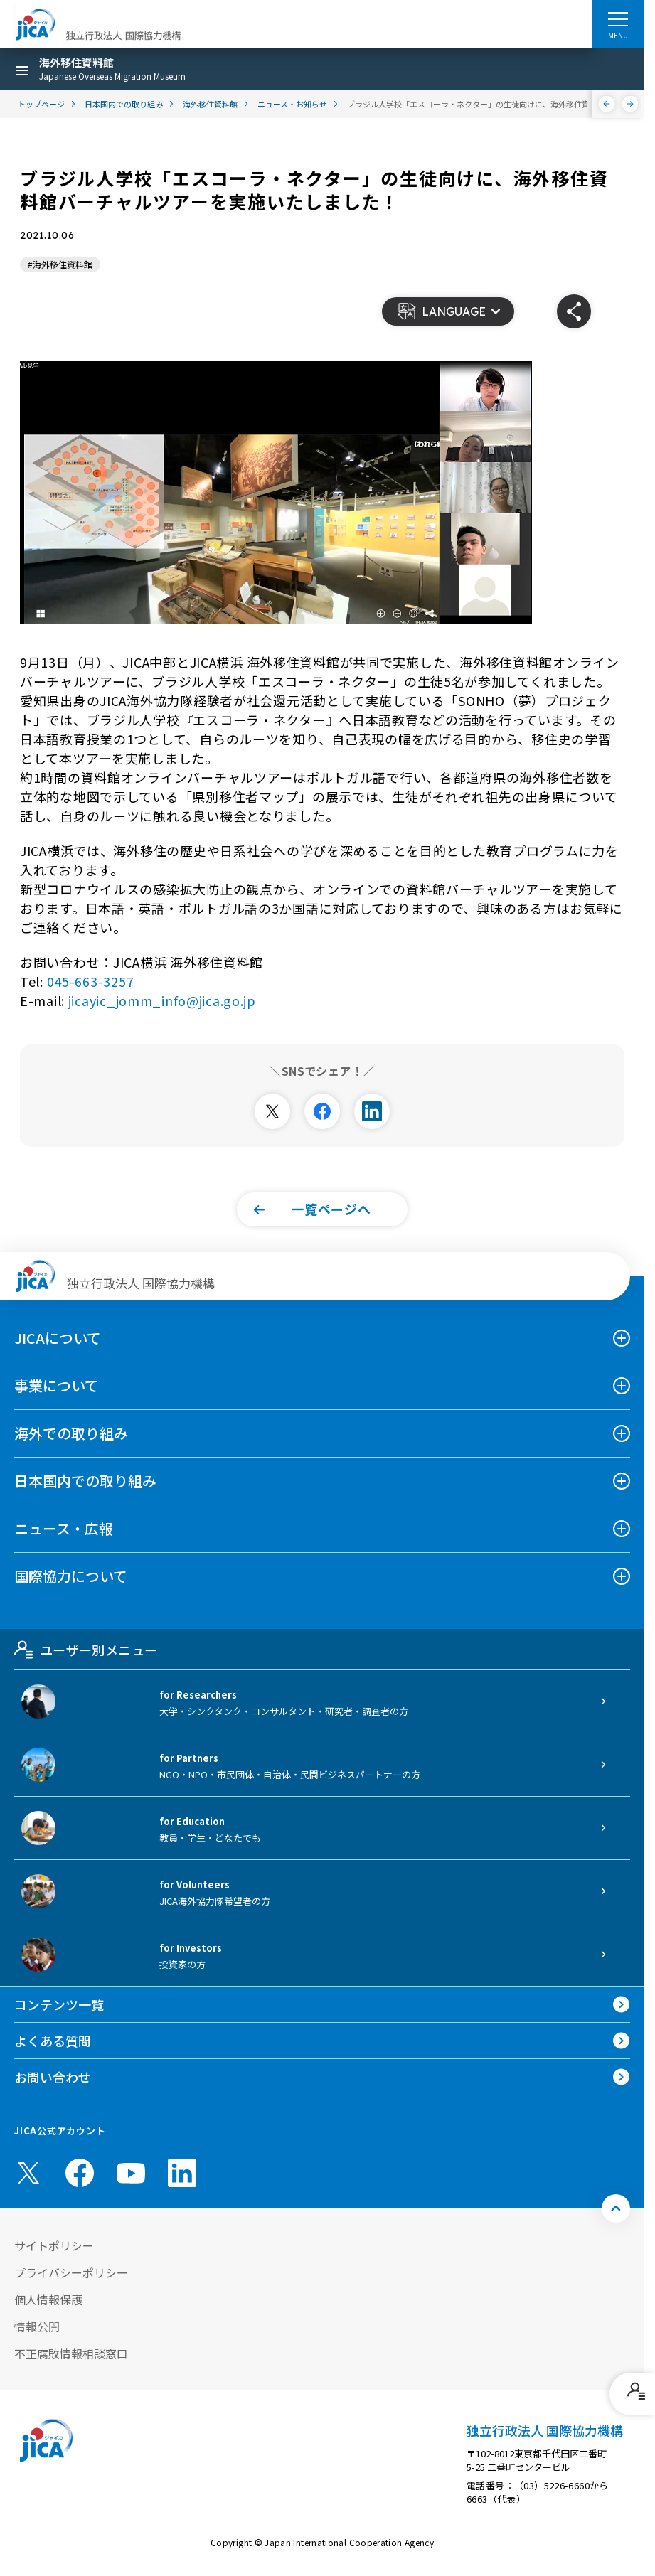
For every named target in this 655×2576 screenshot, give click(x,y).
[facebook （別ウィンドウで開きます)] (79, 2173)
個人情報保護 (48, 2299)
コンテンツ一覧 (59, 2004)
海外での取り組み (71, 1433)
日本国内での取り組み (85, 1480)
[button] (448, 311)
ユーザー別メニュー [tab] (85, 1649)
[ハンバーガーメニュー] (618, 18)
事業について (56, 1385)
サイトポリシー (54, 2245)
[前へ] (607, 104)
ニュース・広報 (63, 1528)
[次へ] (630, 104)
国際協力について (70, 1576)
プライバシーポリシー (71, 2272)
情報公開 (37, 2326)
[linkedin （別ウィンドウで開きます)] (182, 2173)
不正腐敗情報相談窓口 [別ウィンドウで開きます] (71, 2353)
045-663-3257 (90, 981)
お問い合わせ (52, 2077)
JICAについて (57, 1337)
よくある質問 (52, 2040)
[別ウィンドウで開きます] (272, 1111)
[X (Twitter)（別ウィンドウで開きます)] (28, 2172)
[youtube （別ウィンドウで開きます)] (131, 2172)
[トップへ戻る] (616, 2208)
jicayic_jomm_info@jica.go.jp (162, 1000)
